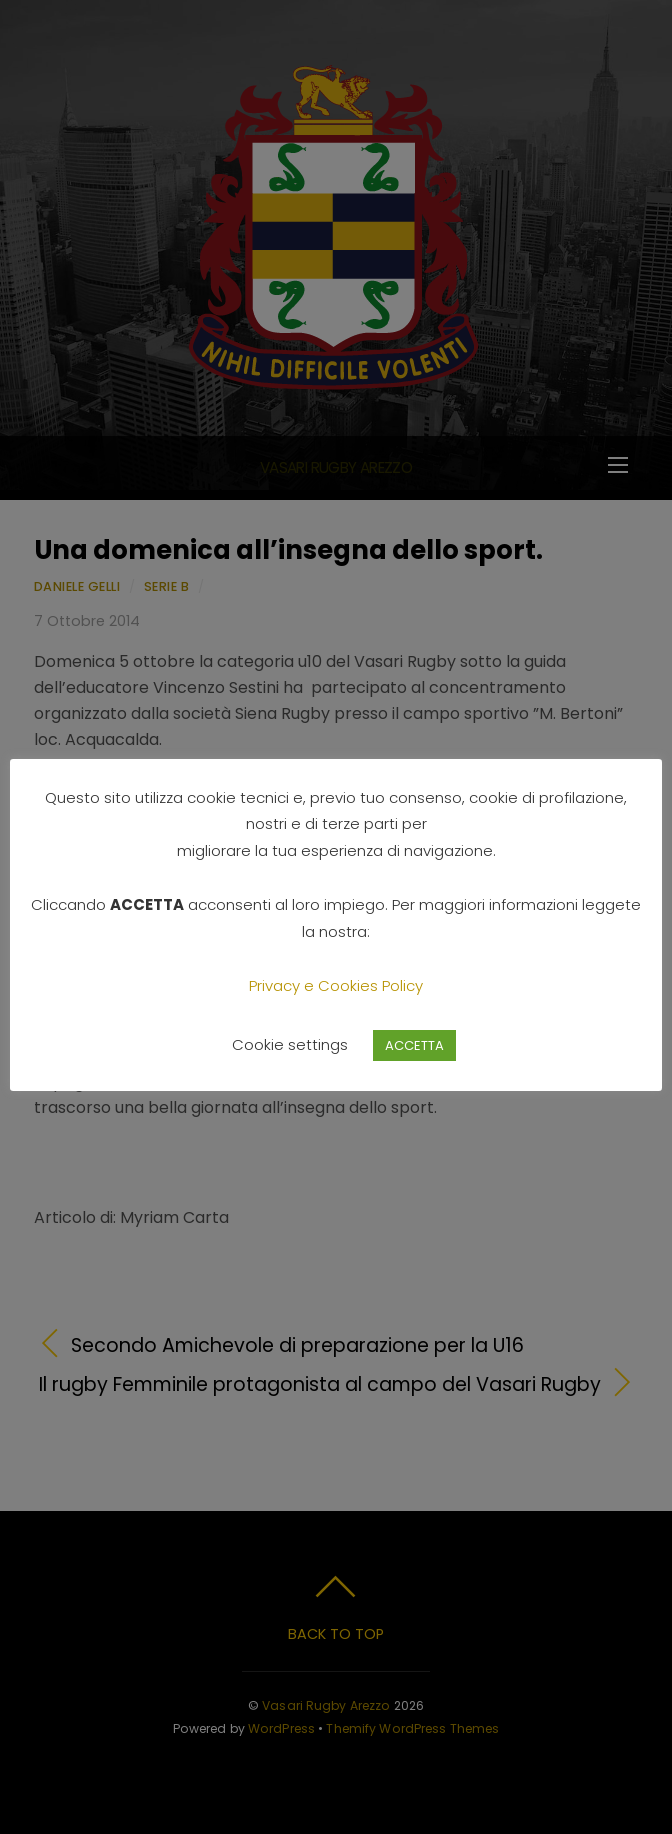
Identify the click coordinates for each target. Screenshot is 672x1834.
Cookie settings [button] (290, 1044)
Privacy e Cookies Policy (336, 985)
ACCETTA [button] (414, 1045)
